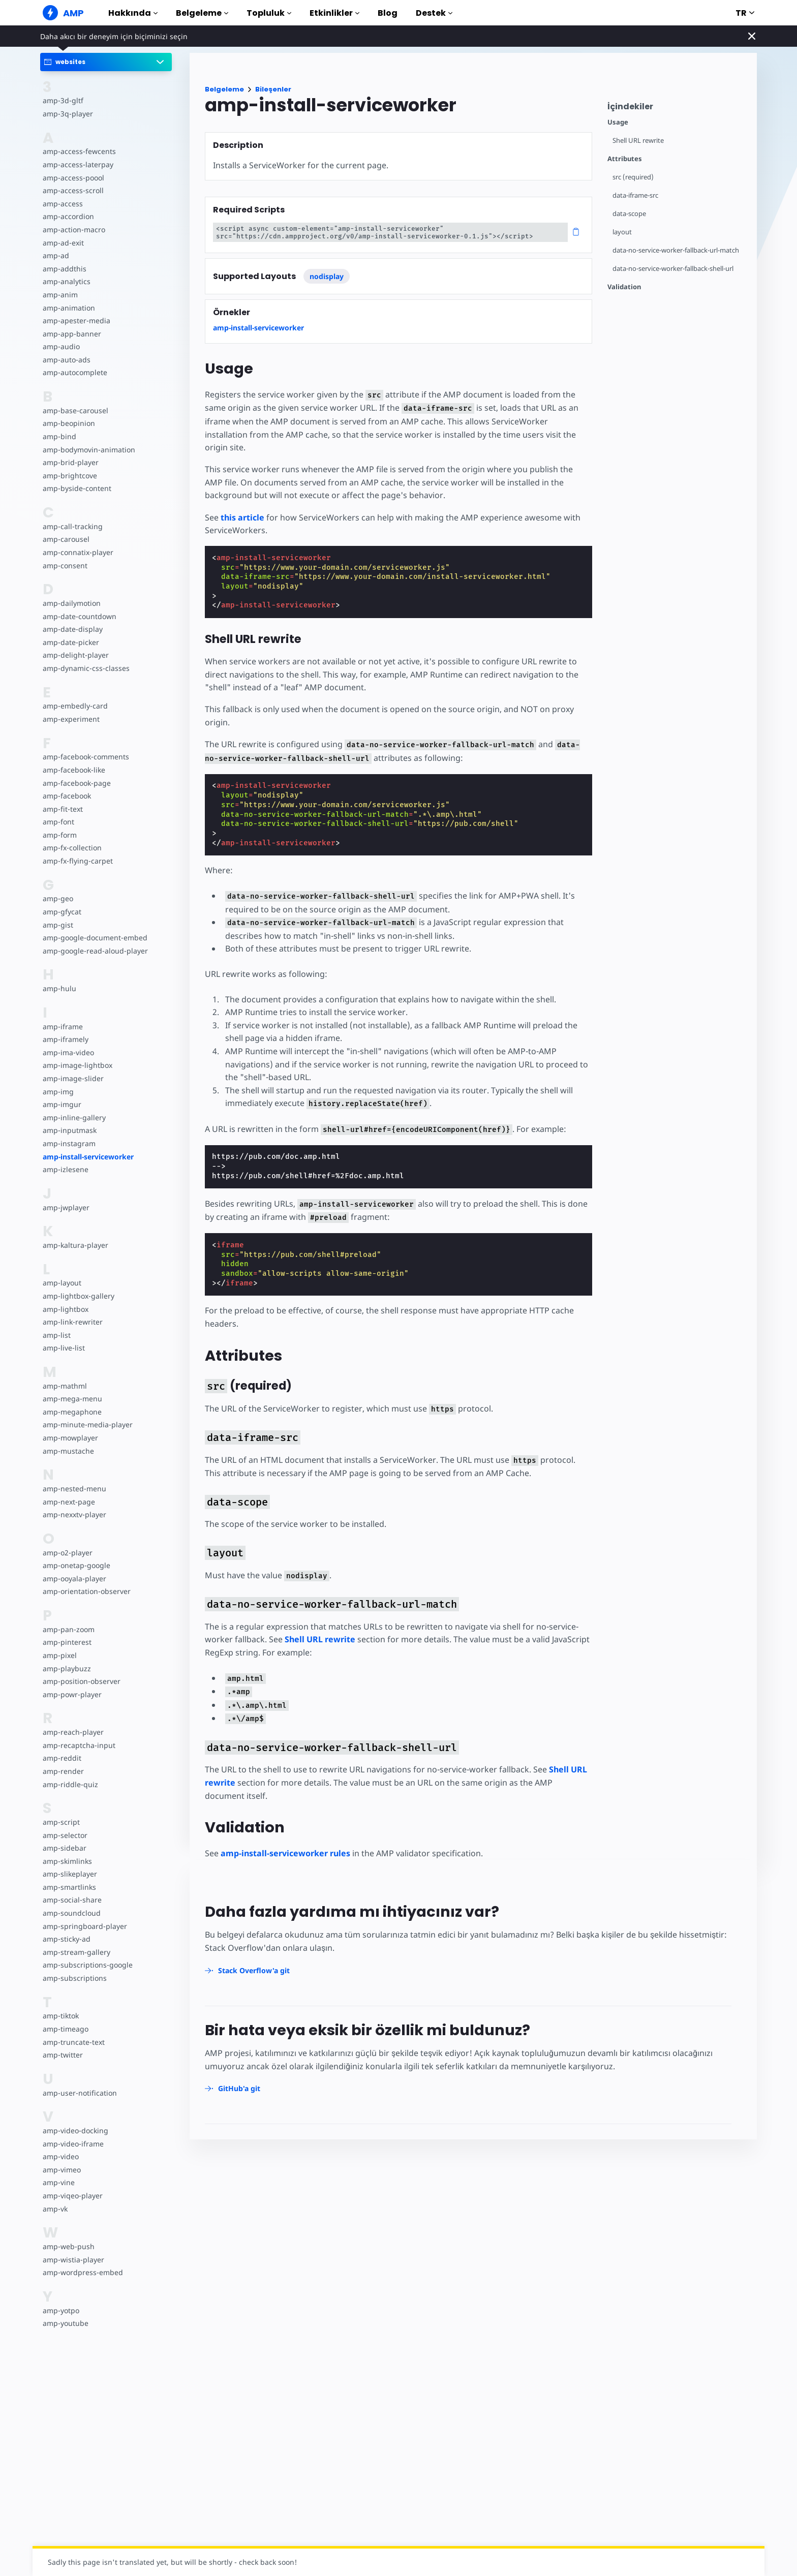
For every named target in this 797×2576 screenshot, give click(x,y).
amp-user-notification (79, 2093)
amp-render (62, 1771)
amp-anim (60, 294)
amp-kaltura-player (74, 1245)
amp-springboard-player (83, 1926)
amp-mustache (68, 1451)
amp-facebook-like (73, 770)
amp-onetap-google (76, 1565)
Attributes (624, 159)
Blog (387, 13)
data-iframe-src (636, 195)
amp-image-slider (72, 1078)
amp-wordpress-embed (82, 2272)
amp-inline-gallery (73, 1117)
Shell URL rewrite (638, 140)
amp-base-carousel (74, 410)
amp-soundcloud (71, 1913)
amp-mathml (64, 1386)
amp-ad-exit (63, 243)
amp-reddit (61, 1758)
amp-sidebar (64, 1848)
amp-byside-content (76, 488)
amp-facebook (66, 796)
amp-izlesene (65, 1169)
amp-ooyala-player (74, 1578)
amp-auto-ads (66, 359)
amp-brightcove (69, 475)
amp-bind (59, 436)
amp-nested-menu (74, 1488)
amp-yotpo (61, 2310)
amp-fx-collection (72, 847)
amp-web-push (68, 2246)
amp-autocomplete (74, 372)
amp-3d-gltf (62, 100)
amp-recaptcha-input (78, 1745)
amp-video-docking (75, 2130)
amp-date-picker (70, 642)
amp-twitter (62, 2055)
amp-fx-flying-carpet (77, 861)
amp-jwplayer (65, 1207)
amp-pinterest (66, 1642)
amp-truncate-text (73, 2042)
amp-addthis (64, 268)
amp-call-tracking (72, 526)
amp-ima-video (68, 1052)
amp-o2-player (67, 1552)
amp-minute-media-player (86, 1424)
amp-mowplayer (70, 1438)
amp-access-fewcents (78, 151)
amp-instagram (68, 1143)
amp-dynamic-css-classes (85, 668)
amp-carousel (65, 539)
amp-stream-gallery (75, 1952)
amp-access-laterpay (77, 164)
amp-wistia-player (72, 2259)
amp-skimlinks (67, 1861)
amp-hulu (59, 988)
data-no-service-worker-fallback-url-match (677, 250)
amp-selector (64, 1835)
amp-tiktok (61, 2015)
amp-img (58, 1091)
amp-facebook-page (76, 783)
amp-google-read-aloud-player (94, 951)
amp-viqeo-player (72, 2195)
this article (242, 504)
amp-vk (55, 2209)
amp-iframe (62, 1026)
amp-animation (68, 308)
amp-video (60, 2156)
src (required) (633, 177)
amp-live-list (63, 1348)
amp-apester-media (75, 320)
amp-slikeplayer (69, 1874)
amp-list (56, 1335)
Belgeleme (202, 13)
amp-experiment (71, 719)
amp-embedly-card (74, 706)
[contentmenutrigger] (677, 109)
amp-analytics (66, 281)
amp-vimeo (61, 2169)
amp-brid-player (70, 462)
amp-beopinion (68, 423)
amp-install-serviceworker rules (285, 1840)
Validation (624, 287)
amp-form (59, 835)
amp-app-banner (71, 334)
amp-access (62, 203)
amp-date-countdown (79, 616)
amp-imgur (61, 1104)
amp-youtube (65, 2323)
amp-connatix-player (77, 552)
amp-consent (64, 565)
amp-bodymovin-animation (88, 449)
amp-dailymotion (71, 603)
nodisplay (327, 276)
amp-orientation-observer (86, 1591)
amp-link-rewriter (72, 1322)
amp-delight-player (75, 655)
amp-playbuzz (66, 1668)
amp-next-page (68, 1502)
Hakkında (133, 13)
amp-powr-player (71, 1694)
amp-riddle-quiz (69, 1784)
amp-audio (61, 346)
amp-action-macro (73, 229)
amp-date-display (72, 629)
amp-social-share (71, 1900)
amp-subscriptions (74, 1978)
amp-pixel (59, 1655)
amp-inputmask (69, 1130)
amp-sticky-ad (66, 1939)
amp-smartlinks (69, 1887)
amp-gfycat (61, 911)
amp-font (58, 821)
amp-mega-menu (72, 1398)
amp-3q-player (67, 113)
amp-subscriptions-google (86, 1965)
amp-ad (56, 255)
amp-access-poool (73, 177)
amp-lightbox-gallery (77, 1296)
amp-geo (58, 898)
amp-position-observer (81, 1681)
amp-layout (62, 1282)
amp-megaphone (72, 1412)
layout (622, 232)
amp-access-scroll (72, 190)
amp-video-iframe (72, 2144)
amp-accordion (68, 216)
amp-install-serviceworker (88, 1156)
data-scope (629, 213)
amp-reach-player (72, 1732)
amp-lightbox (65, 1309)
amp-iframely (65, 1039)
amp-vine (58, 2182)
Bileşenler (273, 89)
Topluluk (269, 13)
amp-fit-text (62, 809)
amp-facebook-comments (86, 756)
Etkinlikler (334, 13)
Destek (434, 13)
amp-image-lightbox (76, 1065)
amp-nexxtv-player (74, 1514)
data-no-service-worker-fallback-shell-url (675, 268)
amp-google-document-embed (94, 937)
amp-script (61, 1822)
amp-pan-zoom (68, 1629)
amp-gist (57, 925)
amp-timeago (65, 2029)
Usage (617, 122)
